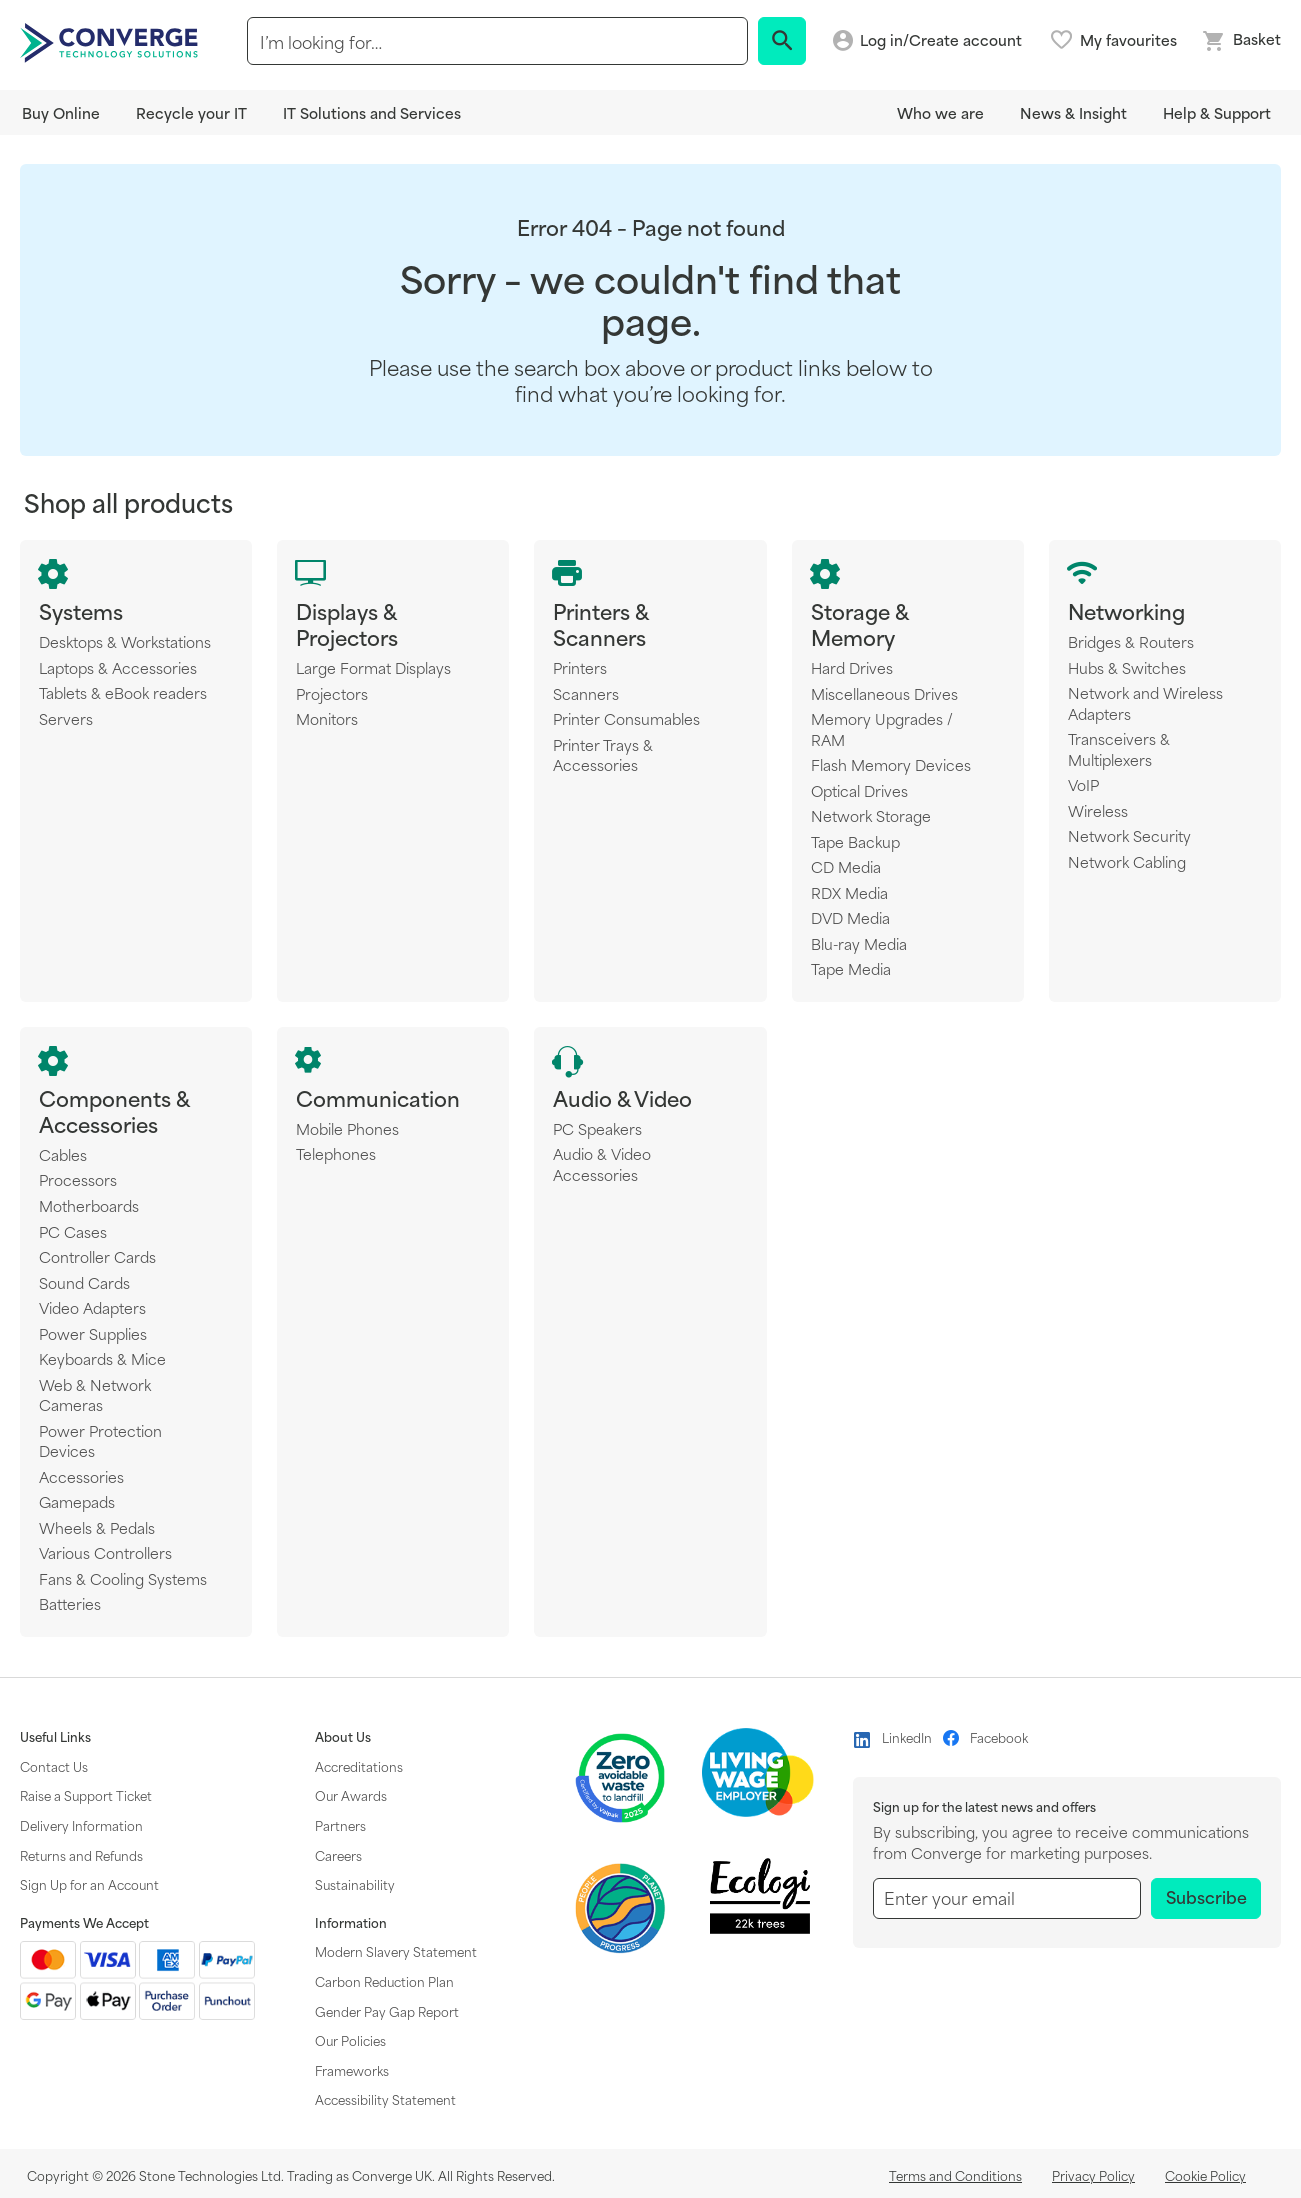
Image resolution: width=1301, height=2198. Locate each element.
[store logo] (112, 41)
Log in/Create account (941, 40)
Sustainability (355, 1884)
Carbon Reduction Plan (384, 1981)
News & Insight (1073, 112)
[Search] (782, 41)
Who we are (940, 112)
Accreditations (359, 1766)
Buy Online (61, 112)
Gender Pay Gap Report (387, 2011)
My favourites (1128, 40)
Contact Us (54, 1766)
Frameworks (352, 2070)
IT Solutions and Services (372, 112)
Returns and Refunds (81, 1855)
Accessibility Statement (385, 2099)
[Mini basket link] (1241, 41)
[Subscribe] (1206, 1898)
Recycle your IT (191, 112)
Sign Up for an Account (89, 1884)
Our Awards (351, 1795)
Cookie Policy (1205, 2175)
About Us (343, 1737)
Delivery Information (81, 1825)
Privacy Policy (1093, 2175)
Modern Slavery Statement (396, 1951)
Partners (340, 1825)
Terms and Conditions (955, 2175)
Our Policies (350, 2040)
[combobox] (497, 41)
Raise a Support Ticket (86, 1795)
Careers (338, 1855)
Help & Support (1217, 112)
